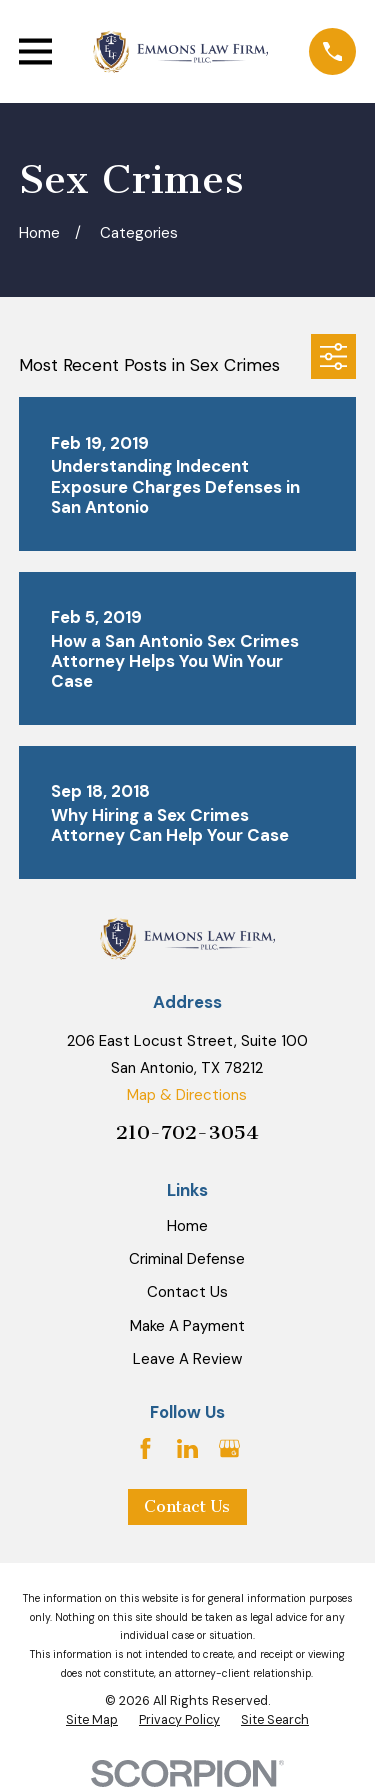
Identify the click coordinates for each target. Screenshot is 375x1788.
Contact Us (187, 1292)
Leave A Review (187, 1359)
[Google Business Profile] (229, 1448)
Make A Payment (187, 1326)
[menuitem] (92, 1721)
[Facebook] (145, 1448)
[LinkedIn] (187, 1448)
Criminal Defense (187, 1259)
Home (187, 1226)
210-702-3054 (187, 1132)
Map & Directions (187, 1095)
